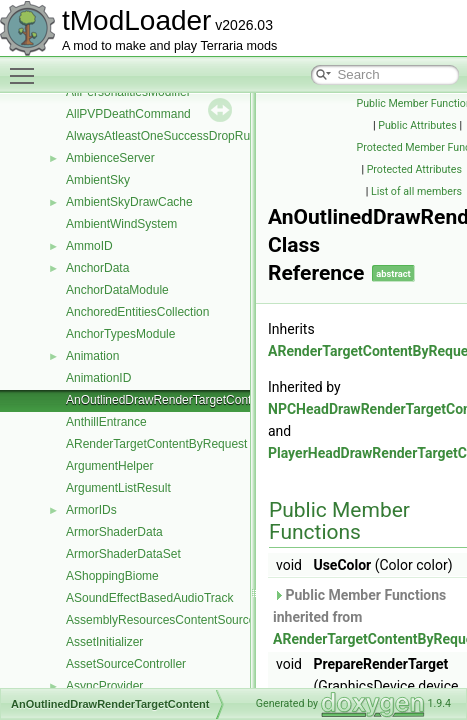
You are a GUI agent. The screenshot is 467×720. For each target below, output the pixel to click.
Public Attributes (417, 125)
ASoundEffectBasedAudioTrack (149, 598)
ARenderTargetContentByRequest (156, 444)
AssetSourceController (126, 664)
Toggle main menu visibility (27, 67)
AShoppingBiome (112, 576)
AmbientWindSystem (121, 224)
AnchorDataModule (117, 290)
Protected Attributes (414, 169)
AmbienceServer (110, 158)
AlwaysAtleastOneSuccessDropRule (162, 136)
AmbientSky (98, 180)
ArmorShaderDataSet (123, 554)
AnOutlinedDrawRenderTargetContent (167, 400)
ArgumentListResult (118, 488)
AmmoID (89, 246)
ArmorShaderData (114, 532)
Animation (92, 356)
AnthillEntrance (106, 422)
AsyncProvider (104, 686)
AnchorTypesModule (120, 334)
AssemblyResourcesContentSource (160, 620)
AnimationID (98, 378)
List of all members (416, 191)
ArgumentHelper (109, 466)
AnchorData (97, 268)
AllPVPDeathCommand (128, 114)
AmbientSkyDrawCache (129, 202)
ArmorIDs (91, 510)
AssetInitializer (104, 642)
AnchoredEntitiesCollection (137, 312)
